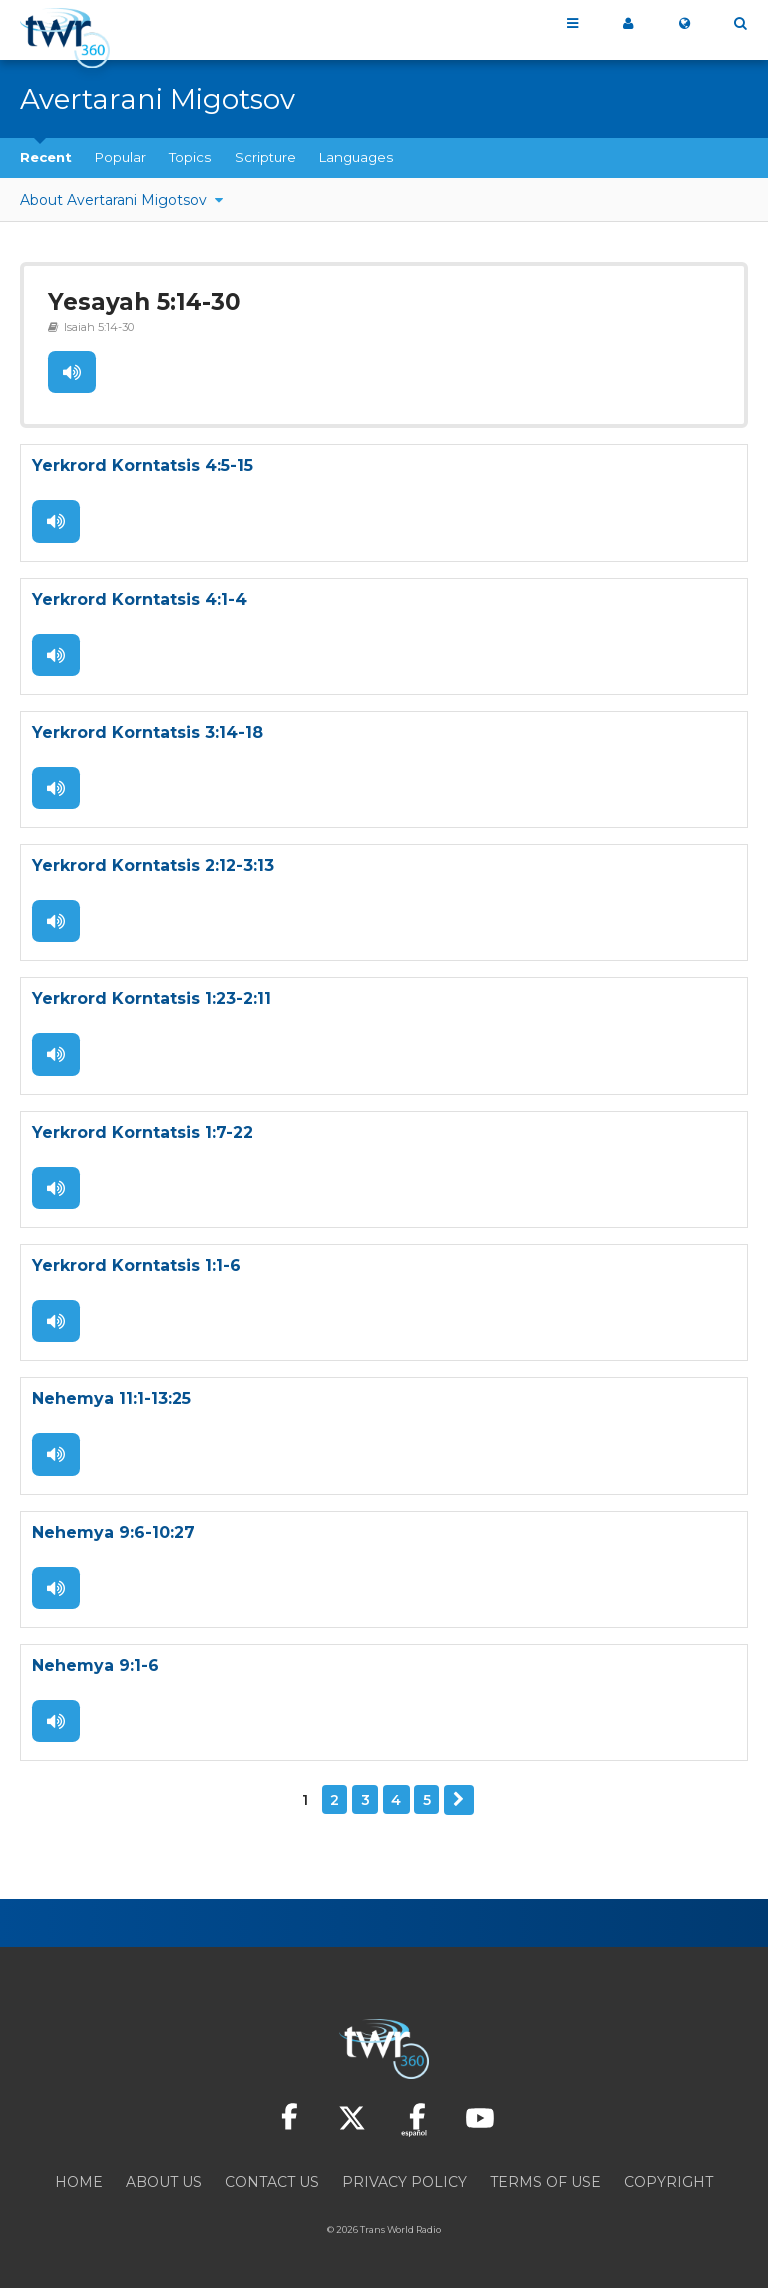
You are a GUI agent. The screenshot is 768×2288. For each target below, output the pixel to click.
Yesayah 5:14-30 (144, 302)
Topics (190, 157)
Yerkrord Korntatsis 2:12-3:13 (153, 865)
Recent (46, 157)
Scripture (265, 157)
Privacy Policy (404, 2180)
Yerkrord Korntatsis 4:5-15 (142, 466)
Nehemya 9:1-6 (95, 1663)
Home (79, 2180)
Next (459, 1798)
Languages (356, 157)
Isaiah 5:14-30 (99, 327)
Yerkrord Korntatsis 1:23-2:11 (151, 998)
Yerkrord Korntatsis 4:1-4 (139, 599)
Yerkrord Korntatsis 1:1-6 (136, 1264)
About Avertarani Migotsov (115, 200)
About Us (164, 2180)
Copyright (668, 2180)
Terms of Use (545, 2180)
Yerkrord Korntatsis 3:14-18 (147, 732)
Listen (72, 373)
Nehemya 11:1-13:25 (111, 1397)
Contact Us (272, 2180)
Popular (120, 157)
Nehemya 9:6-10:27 (113, 1530)
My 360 (628, 24)
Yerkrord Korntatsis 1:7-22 (142, 1131)
